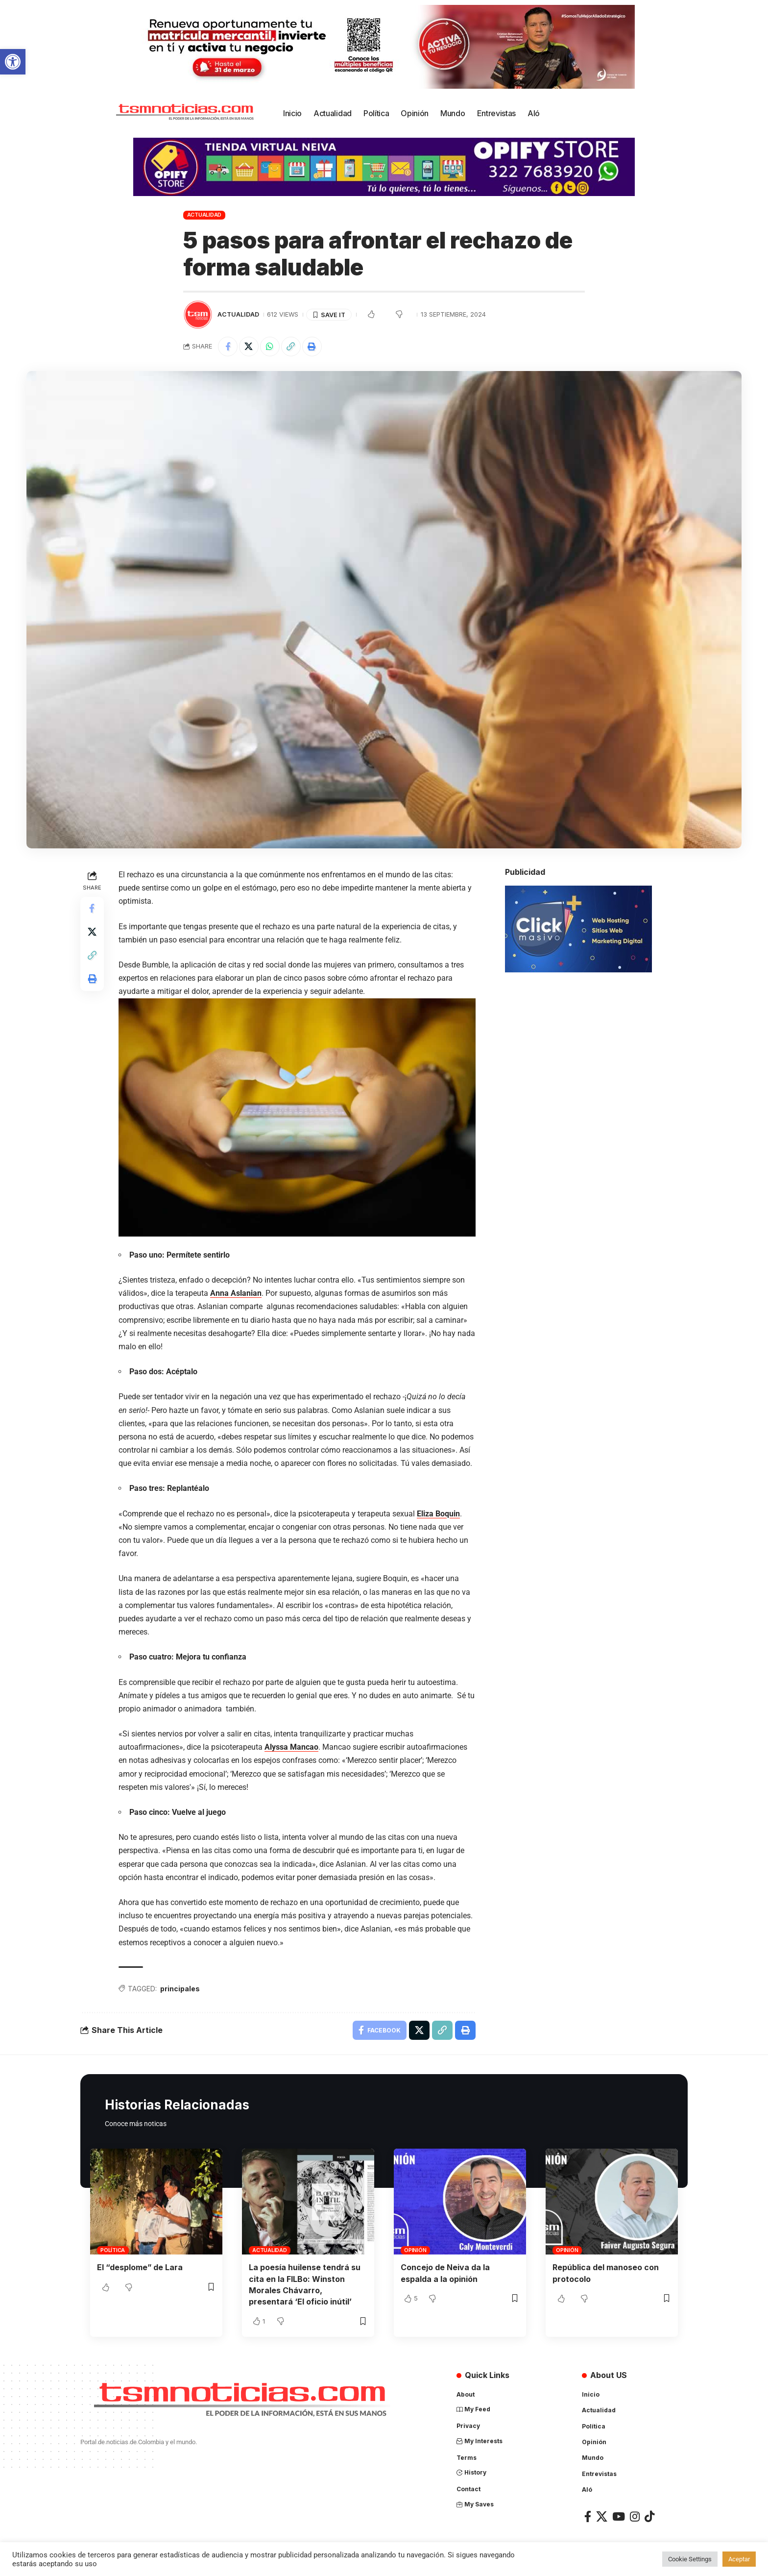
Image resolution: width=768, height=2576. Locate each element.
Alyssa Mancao (291, 1747)
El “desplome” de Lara (140, 2268)
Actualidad (204, 214)
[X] (602, 2515)
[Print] (312, 346)
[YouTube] (618, 2515)
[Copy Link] (291, 346)
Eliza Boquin (438, 1513)
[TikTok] (649, 2515)
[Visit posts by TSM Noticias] (198, 314)
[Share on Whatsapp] (270, 346)
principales (180, 1988)
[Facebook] (588, 2515)
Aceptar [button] (739, 2559)
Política (112, 2250)
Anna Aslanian (236, 1293)
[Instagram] (634, 2515)
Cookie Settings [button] (690, 2559)
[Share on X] (249, 346)
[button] (12, 61)
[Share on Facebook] (228, 346)
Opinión (415, 2250)
